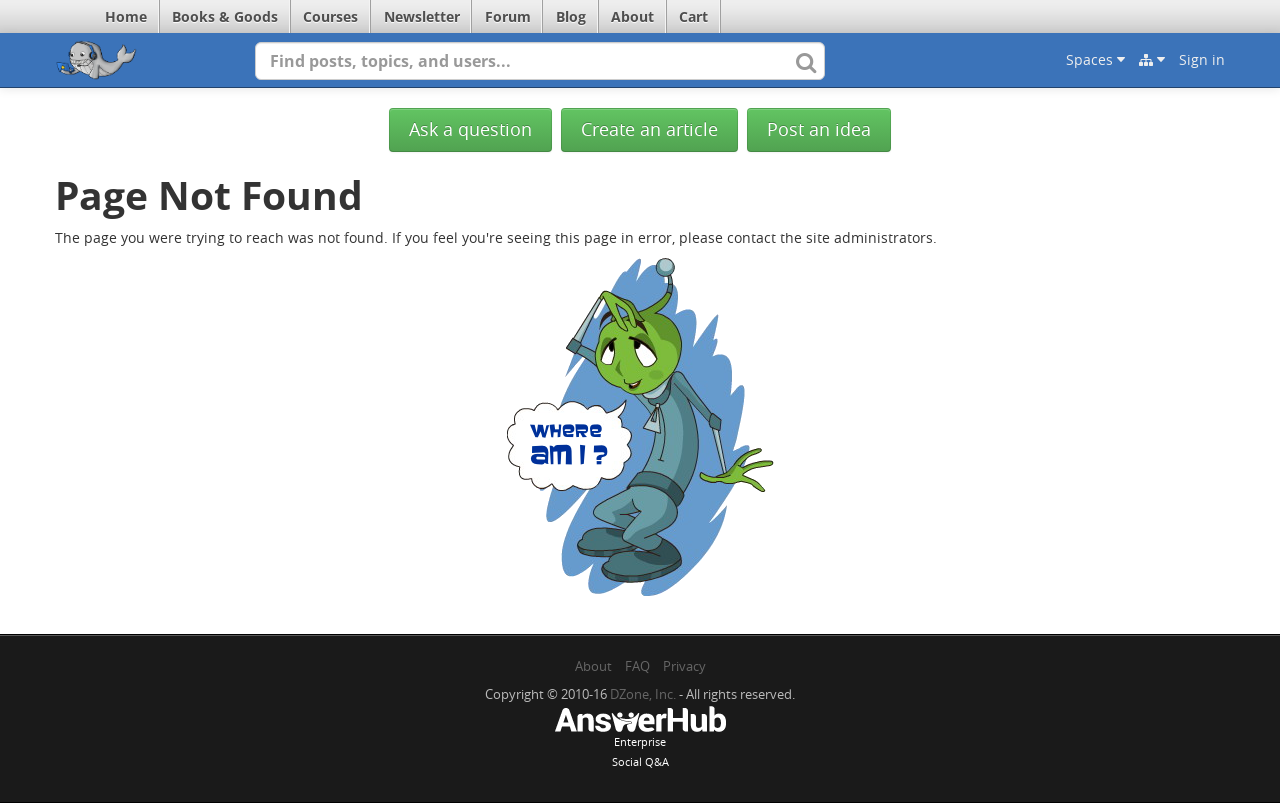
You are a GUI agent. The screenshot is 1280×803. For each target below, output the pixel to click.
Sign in (1202, 59)
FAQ (637, 666)
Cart (693, 16)
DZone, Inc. (643, 694)
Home (126, 16)
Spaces (1095, 59)
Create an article (649, 129)
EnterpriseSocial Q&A (640, 739)
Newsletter (422, 16)
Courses (330, 16)
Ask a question (470, 129)
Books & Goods (225, 16)
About (632, 16)
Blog (571, 16)
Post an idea (819, 129)
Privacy (684, 666)
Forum (508, 16)
